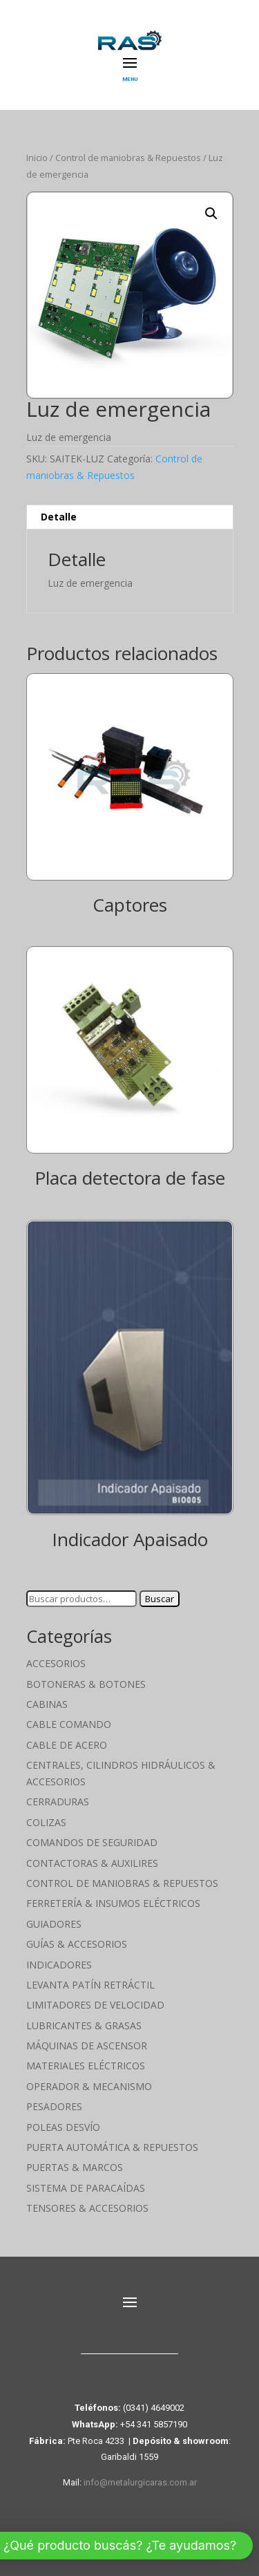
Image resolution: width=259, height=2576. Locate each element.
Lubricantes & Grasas (84, 2025)
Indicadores (59, 1964)
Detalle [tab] (59, 516)
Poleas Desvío (63, 2127)
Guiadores (53, 1923)
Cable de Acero (66, 1744)
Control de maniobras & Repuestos (128, 157)
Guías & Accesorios (76, 1943)
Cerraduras (57, 1801)
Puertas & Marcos (74, 2167)
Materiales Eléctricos (85, 2065)
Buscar (159, 1598)
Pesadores (54, 2106)
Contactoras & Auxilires (92, 1863)
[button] (211, 213)
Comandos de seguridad (91, 1842)
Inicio (37, 157)
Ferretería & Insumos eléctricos (113, 1903)
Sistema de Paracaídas (85, 2187)
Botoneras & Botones (86, 1684)
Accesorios (56, 1663)
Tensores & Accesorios (87, 2208)
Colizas (46, 1822)
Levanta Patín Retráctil (90, 1984)
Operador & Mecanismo (89, 2086)
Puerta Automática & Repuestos (112, 2147)
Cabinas (47, 1704)
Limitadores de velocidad (95, 2004)
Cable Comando (68, 1724)
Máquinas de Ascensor (86, 2045)
